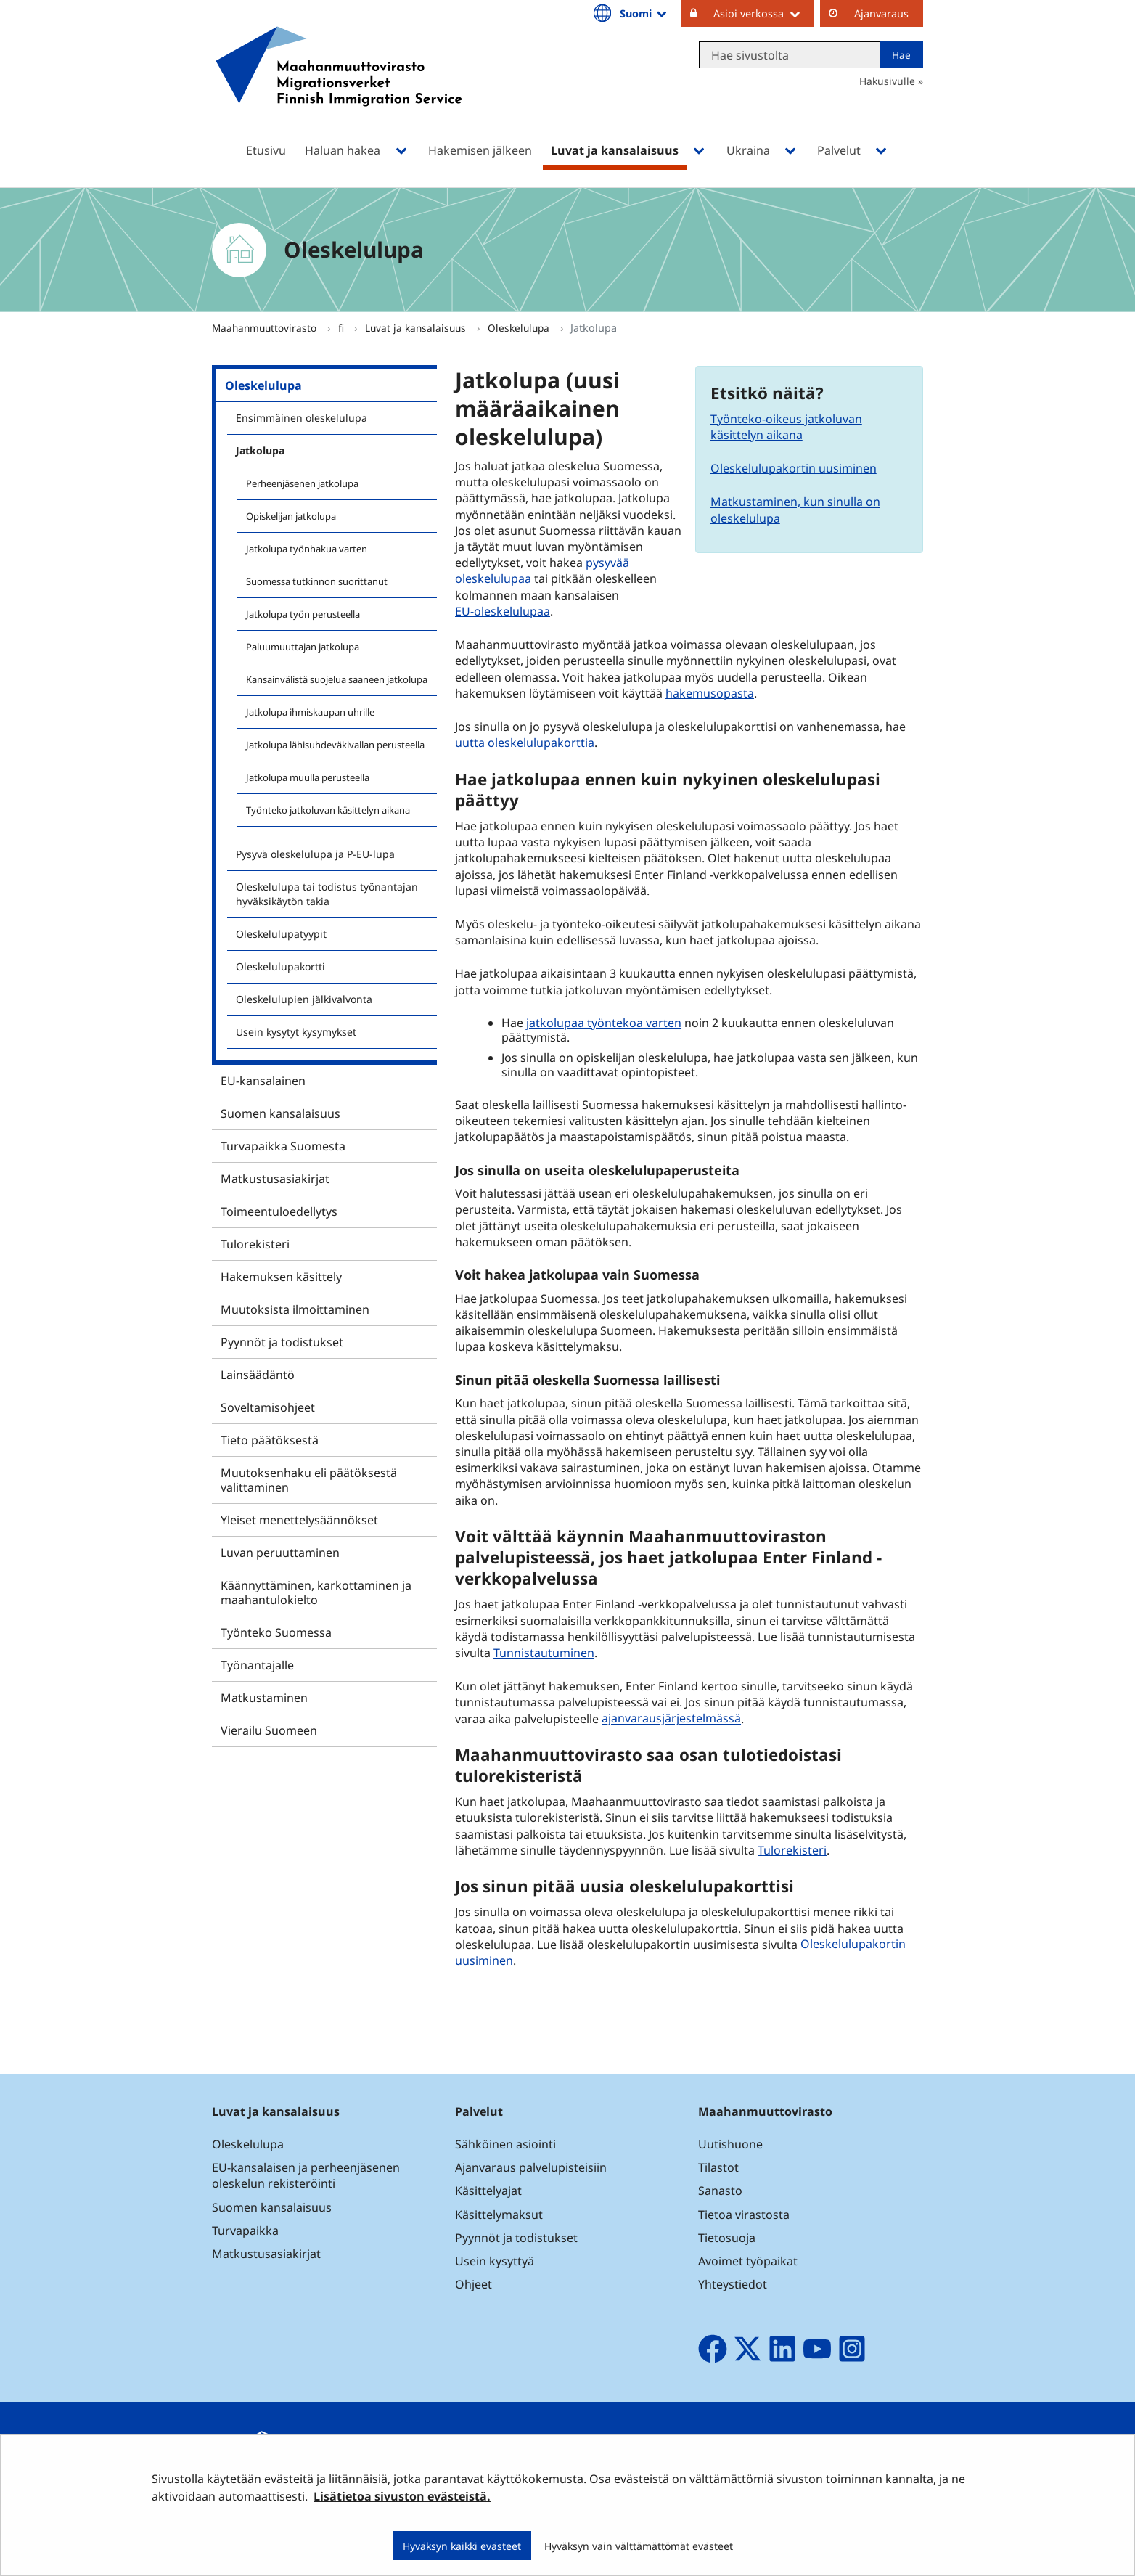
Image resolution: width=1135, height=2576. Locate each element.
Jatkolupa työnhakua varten (306, 548)
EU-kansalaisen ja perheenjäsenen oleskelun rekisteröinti (306, 2175)
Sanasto (720, 2191)
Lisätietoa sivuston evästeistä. (402, 2496)
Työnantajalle (257, 1665)
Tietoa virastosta (744, 2215)
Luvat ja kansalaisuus (417, 328)
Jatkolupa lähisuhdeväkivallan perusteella (335, 744)
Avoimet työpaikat (748, 2261)
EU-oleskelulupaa (504, 610)
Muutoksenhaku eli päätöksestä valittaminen (309, 1480)
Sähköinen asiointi (505, 2144)
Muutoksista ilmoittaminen (295, 1309)
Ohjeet (473, 2284)
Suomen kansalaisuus (280, 1113)
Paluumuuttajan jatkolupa (302, 646)
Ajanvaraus (881, 13)
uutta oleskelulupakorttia (524, 743)
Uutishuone (730, 2144)
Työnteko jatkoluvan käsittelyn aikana (328, 810)
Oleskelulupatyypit (281, 934)
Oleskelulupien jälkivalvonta (304, 999)
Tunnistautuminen (543, 1653)
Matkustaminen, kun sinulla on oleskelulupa (795, 510)
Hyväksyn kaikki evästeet (462, 2546)
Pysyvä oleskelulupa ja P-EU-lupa (315, 854)
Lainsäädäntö (258, 1375)
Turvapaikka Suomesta (283, 1146)
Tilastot (718, 2167)
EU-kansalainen (263, 1081)
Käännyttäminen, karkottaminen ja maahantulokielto (316, 1592)
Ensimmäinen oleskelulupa (301, 418)
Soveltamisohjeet (268, 1407)
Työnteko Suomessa (276, 1632)
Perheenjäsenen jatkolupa (302, 483)
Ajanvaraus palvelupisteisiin (531, 2167)
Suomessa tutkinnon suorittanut (317, 581)
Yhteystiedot (732, 2284)
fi (342, 328)
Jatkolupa (260, 450)
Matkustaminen (264, 1698)
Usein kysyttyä (496, 2261)
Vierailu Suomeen (269, 1730)
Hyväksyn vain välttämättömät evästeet (638, 2546)
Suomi (644, 13)
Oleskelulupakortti (280, 966)
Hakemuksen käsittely (281, 1277)
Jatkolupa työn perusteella (303, 614)
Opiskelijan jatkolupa (291, 516)
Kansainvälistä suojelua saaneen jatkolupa (336, 679)
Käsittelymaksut (499, 2215)
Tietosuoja (726, 2238)
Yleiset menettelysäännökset (299, 1520)
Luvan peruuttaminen (280, 1553)
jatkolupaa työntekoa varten (603, 1023)
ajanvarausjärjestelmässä (673, 1718)
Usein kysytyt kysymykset (296, 1032)
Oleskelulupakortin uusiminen (793, 468)
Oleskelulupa (520, 328)
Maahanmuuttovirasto (265, 328)
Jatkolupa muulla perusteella (307, 777)
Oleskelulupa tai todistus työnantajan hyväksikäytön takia (327, 894)
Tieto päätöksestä (270, 1440)
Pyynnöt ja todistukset (282, 1342)
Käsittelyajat (488, 2191)
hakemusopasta (709, 693)
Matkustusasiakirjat (275, 1179)
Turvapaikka (245, 2230)
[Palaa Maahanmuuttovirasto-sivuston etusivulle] (339, 85)
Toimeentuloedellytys (279, 1211)
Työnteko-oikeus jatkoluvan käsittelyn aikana (786, 427)
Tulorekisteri (255, 1244)
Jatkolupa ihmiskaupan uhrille (310, 712)
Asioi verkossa (763, 13)
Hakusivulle (887, 81)
